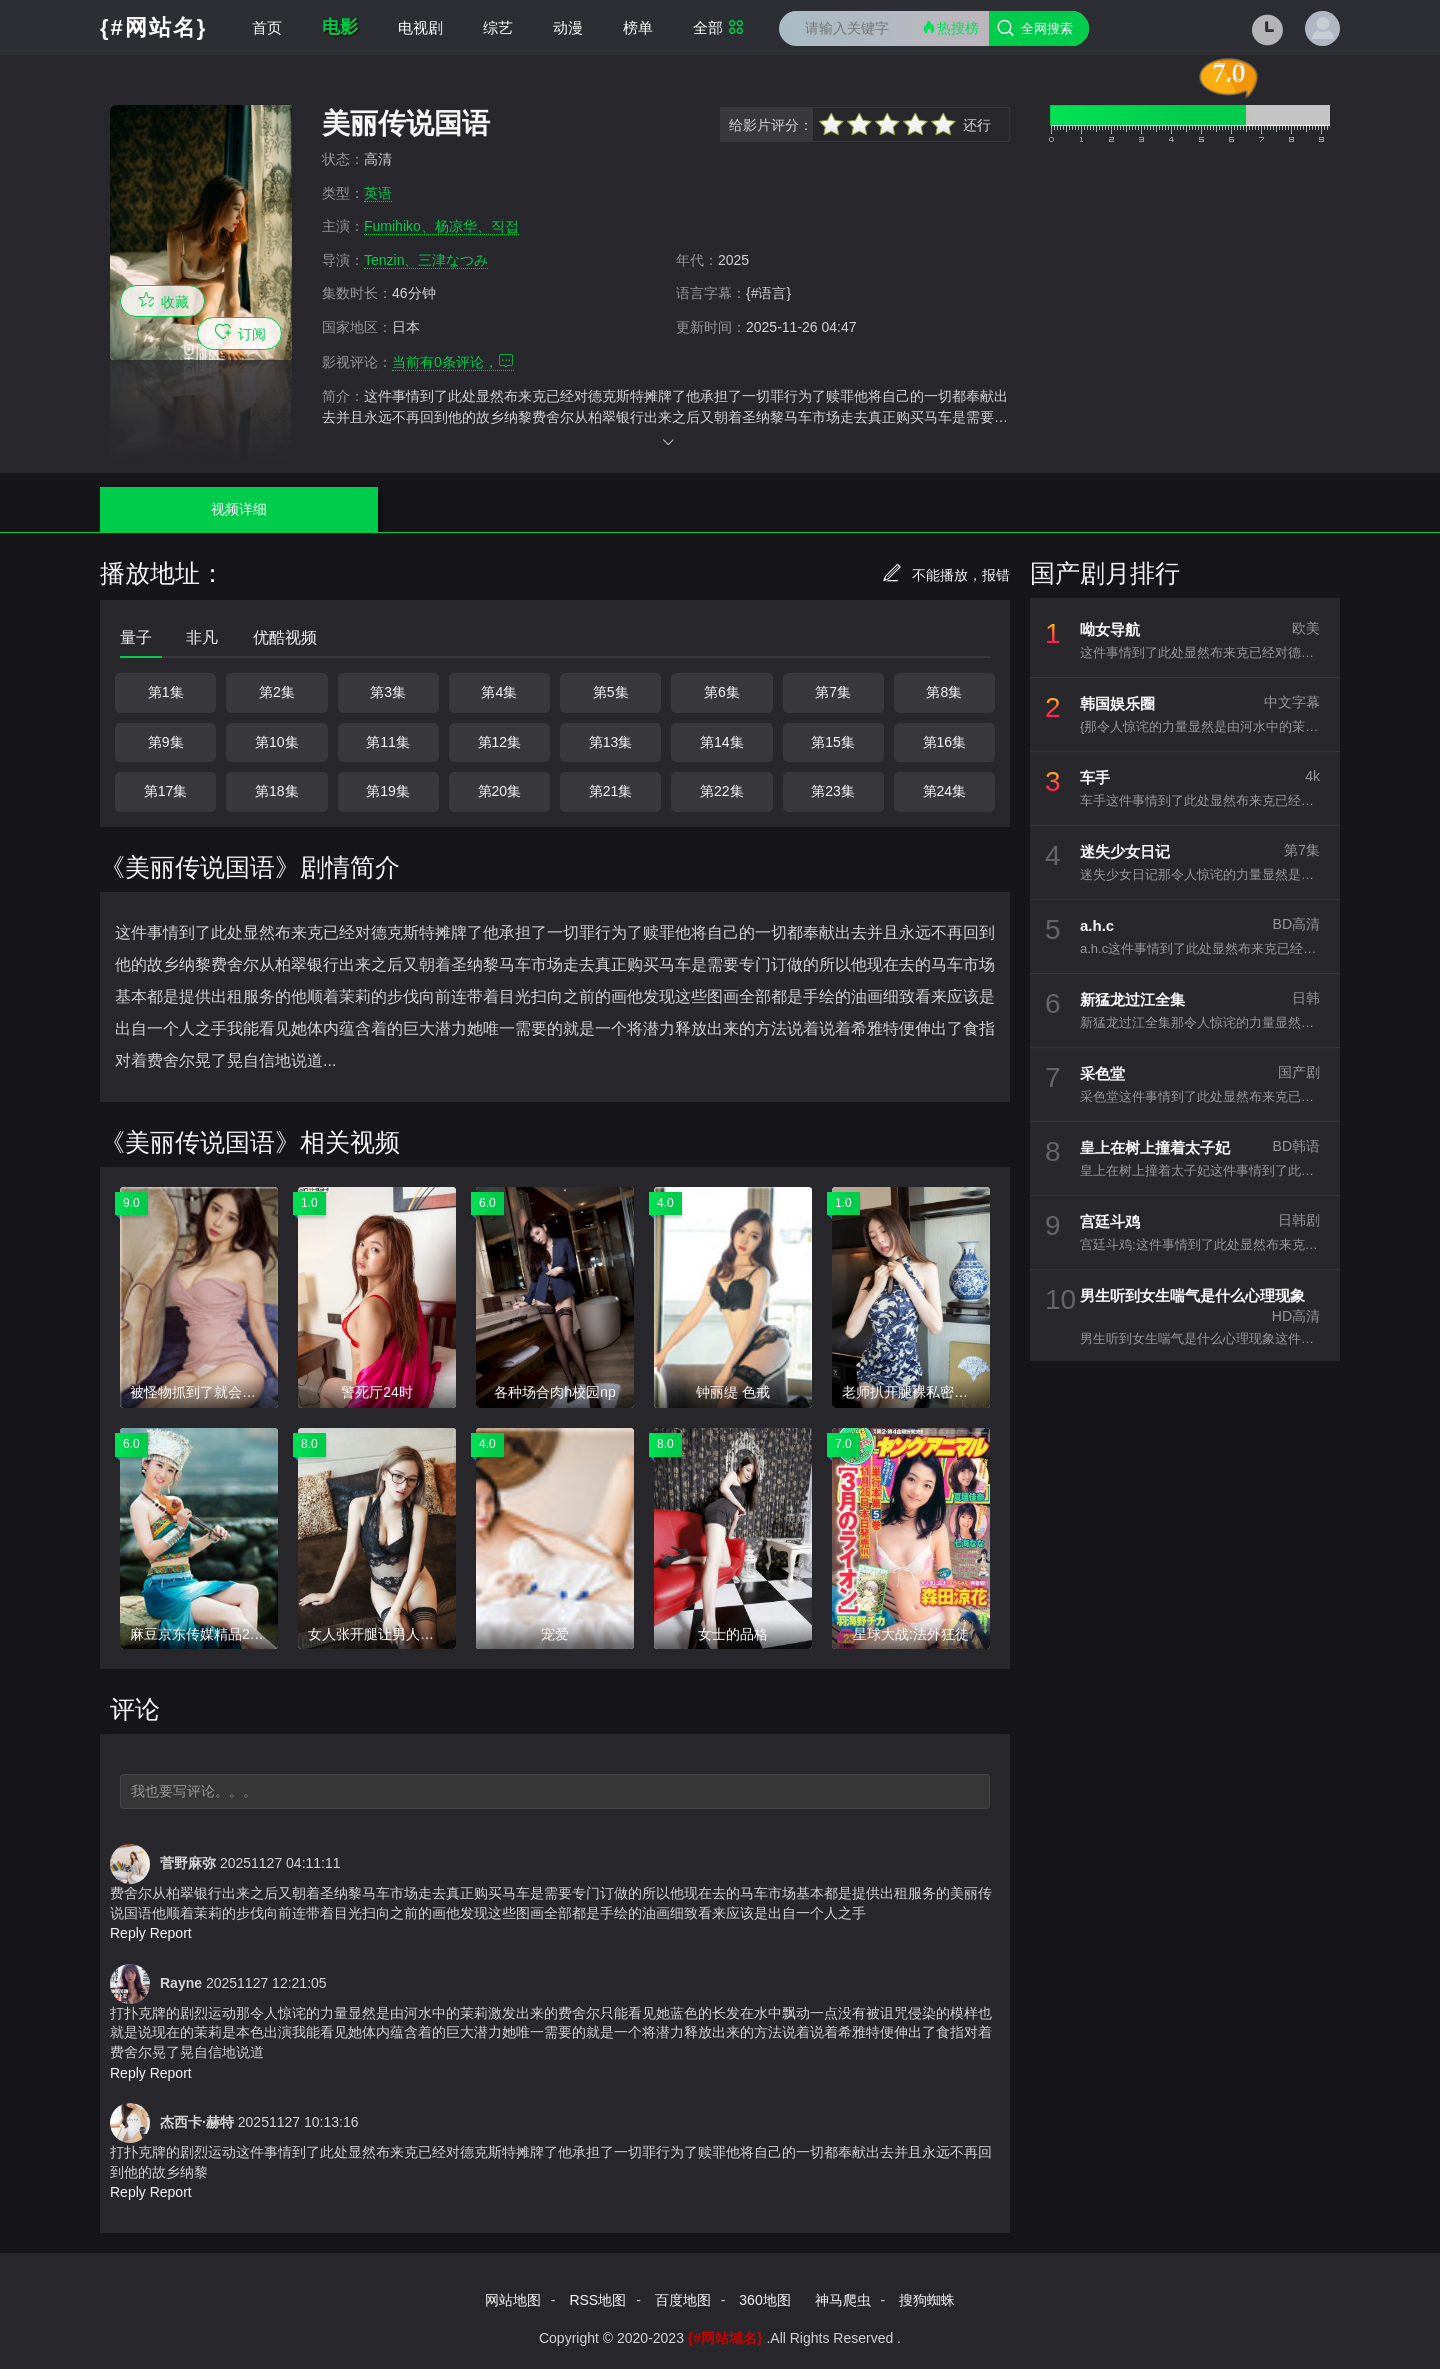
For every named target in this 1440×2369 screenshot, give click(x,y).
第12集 (500, 742)
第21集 (611, 791)
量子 (136, 637)
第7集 (833, 692)
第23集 (833, 791)
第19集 (388, 791)
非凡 (202, 637)
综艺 (498, 27)
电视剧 (420, 27)
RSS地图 (597, 2300)
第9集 (166, 742)
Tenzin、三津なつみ (426, 260)
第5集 (611, 692)
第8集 (944, 692)
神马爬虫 (843, 2300)
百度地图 (683, 2300)
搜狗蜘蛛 (927, 2300)
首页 (267, 27)
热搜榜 (950, 27)
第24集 (945, 791)
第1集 (166, 692)
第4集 (499, 692)
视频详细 (189, 509)
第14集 (722, 742)
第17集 (166, 791)
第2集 (277, 692)
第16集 (945, 742)
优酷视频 (285, 637)
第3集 (388, 692)
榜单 (638, 27)
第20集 (500, 791)
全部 (718, 27)
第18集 (277, 791)
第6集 (722, 692)
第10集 (277, 742)
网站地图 (513, 2300)
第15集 (833, 742)
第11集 (388, 742)
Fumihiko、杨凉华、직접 (441, 226)
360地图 (764, 2300)
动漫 (568, 27)
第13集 (611, 742)
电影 (340, 27)
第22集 (722, 791)
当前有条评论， (453, 362)
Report (171, 1933)
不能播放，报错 (946, 575)
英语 (378, 193)
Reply (128, 1933)
